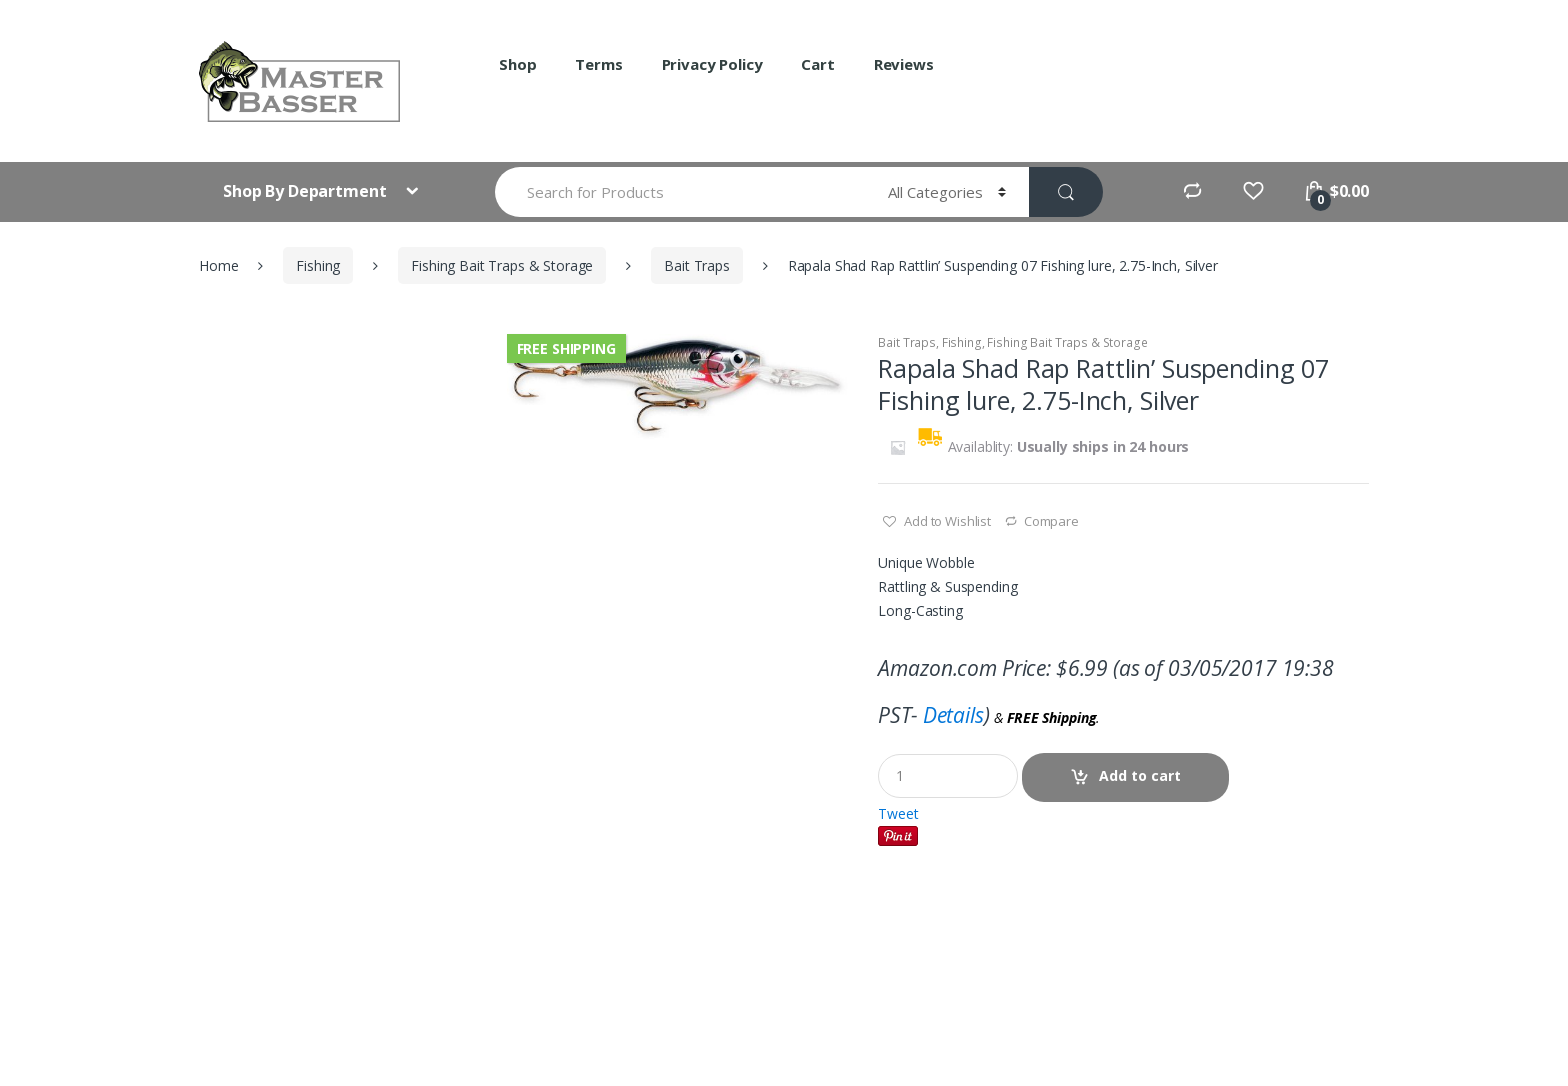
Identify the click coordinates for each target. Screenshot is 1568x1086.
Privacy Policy (712, 64)
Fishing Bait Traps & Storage (502, 265)
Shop (517, 64)
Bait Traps (697, 265)
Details (953, 715)
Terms (598, 64)
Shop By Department (306, 191)
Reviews (904, 64)
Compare (1051, 521)
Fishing (318, 265)
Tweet (898, 813)
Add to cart (1140, 775)
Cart (817, 64)
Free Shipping (566, 348)
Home (218, 265)
